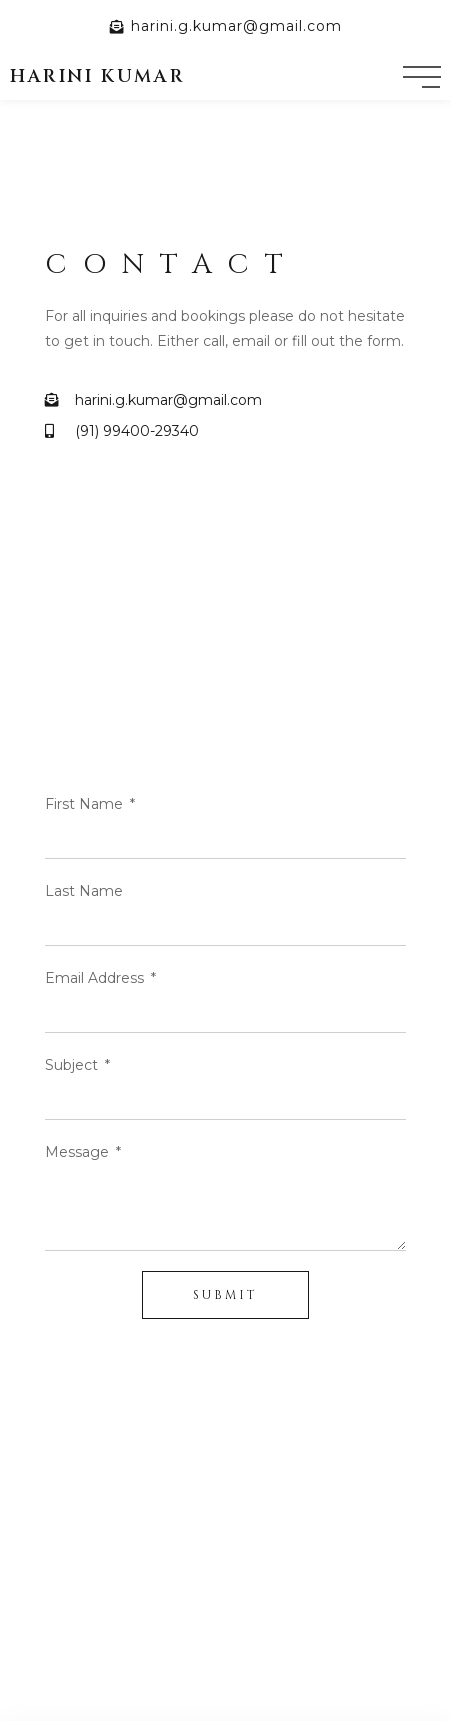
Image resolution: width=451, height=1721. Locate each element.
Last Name (84, 891)
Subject (73, 1065)
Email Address (96, 978)
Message (79, 1152)
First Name (86, 804)
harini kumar (97, 76)
